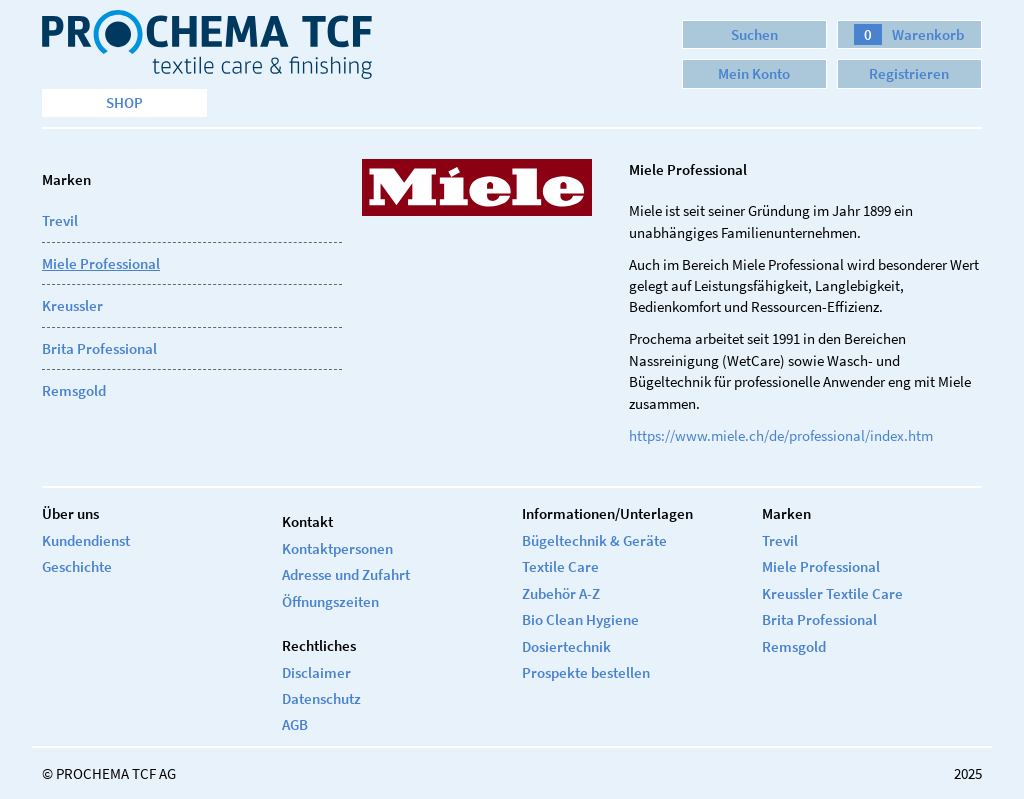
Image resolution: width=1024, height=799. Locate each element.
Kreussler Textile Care (832, 593)
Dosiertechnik (566, 646)
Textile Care (560, 566)
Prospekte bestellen (586, 672)
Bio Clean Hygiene (580, 619)
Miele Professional (101, 263)
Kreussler (72, 305)
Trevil (60, 220)
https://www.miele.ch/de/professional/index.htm (781, 435)
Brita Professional (99, 348)
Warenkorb (909, 34)
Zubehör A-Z (561, 593)
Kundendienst (86, 540)
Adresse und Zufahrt (346, 574)
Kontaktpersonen (337, 548)
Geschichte (77, 566)
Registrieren (909, 73)
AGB (295, 724)
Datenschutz (321, 698)
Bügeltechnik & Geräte (594, 540)
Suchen (754, 34)
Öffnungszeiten (330, 601)
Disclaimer (316, 672)
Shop (124, 102)
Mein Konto (754, 73)
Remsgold (74, 390)
